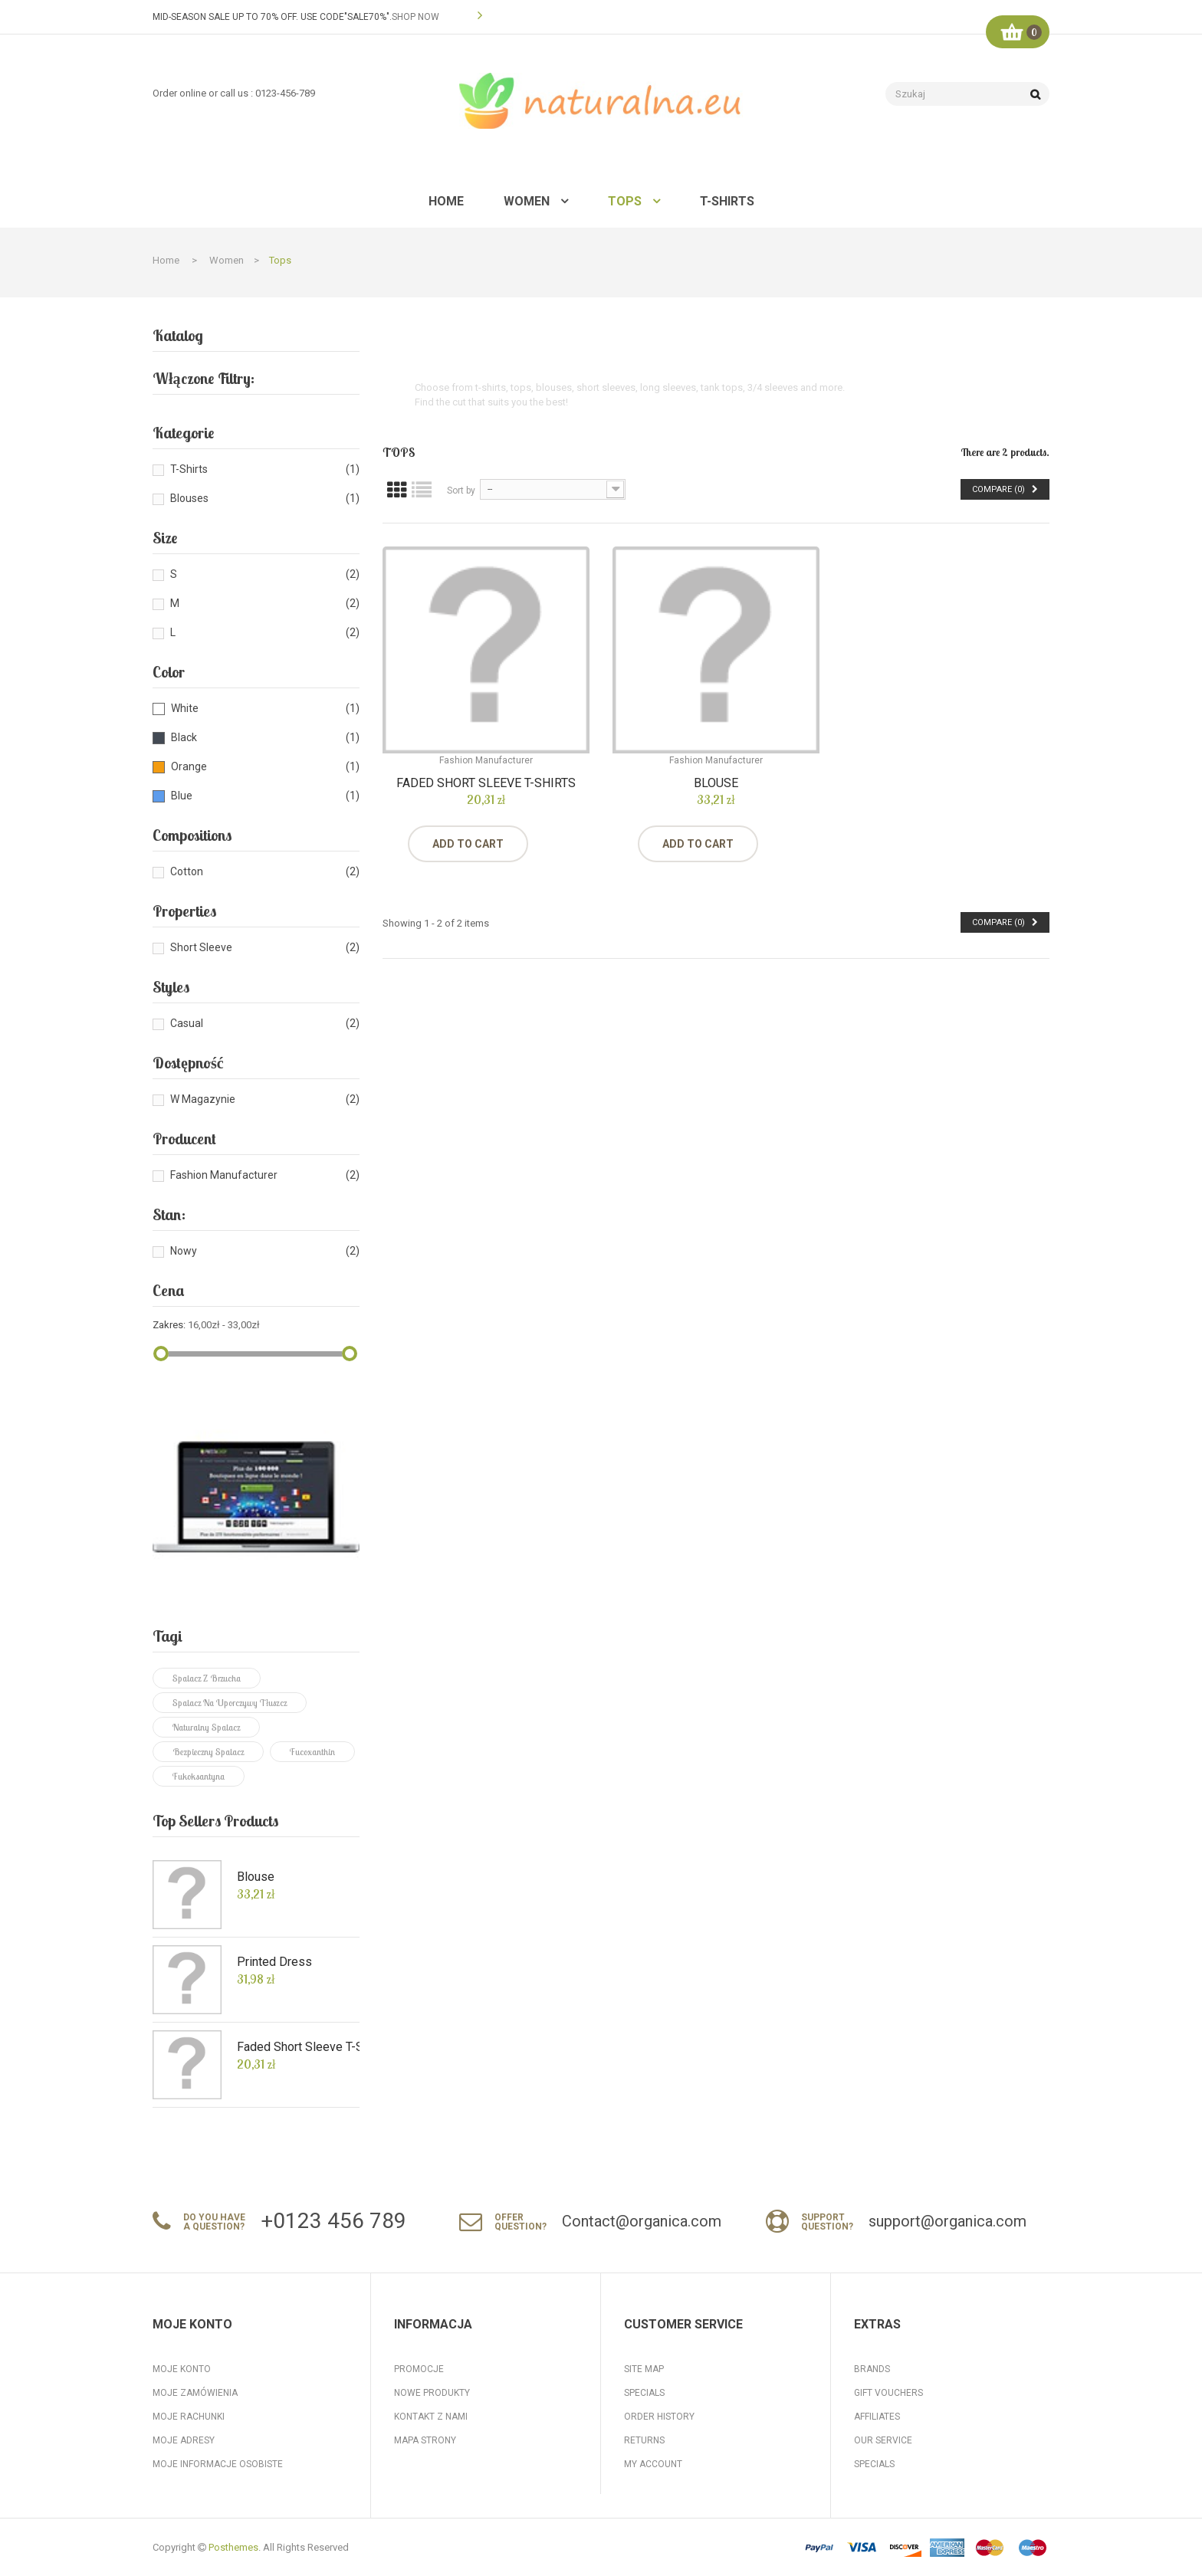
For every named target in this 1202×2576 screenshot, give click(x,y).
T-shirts (189, 469)
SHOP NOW (415, 16)
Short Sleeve (201, 947)
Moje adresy (184, 2440)
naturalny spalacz (206, 1727)
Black (184, 737)
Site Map (644, 2369)
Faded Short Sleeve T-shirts (312, 2047)
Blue (181, 795)
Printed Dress (274, 1962)
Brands (872, 2369)
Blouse (255, 1877)
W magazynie (202, 1099)
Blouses (189, 498)
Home (166, 260)
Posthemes (233, 2547)
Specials (644, 2392)
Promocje (419, 2369)
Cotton (186, 871)
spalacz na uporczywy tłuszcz (229, 1702)
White (185, 708)
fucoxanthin (312, 1751)
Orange (189, 766)
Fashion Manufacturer (224, 1175)
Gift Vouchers (888, 2392)
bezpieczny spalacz (208, 1751)
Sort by (461, 490)
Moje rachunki (189, 2416)
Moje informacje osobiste (218, 2464)
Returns (644, 2440)
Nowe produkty (432, 2392)
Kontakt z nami (431, 2416)
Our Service (883, 2440)
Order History (659, 2416)
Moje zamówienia (195, 2392)
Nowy (183, 1251)
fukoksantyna (198, 1776)
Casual (186, 1023)
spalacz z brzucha (206, 1678)
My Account (653, 2464)
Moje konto (182, 2369)
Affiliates (877, 2416)
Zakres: (169, 1325)
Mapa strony (425, 2440)
